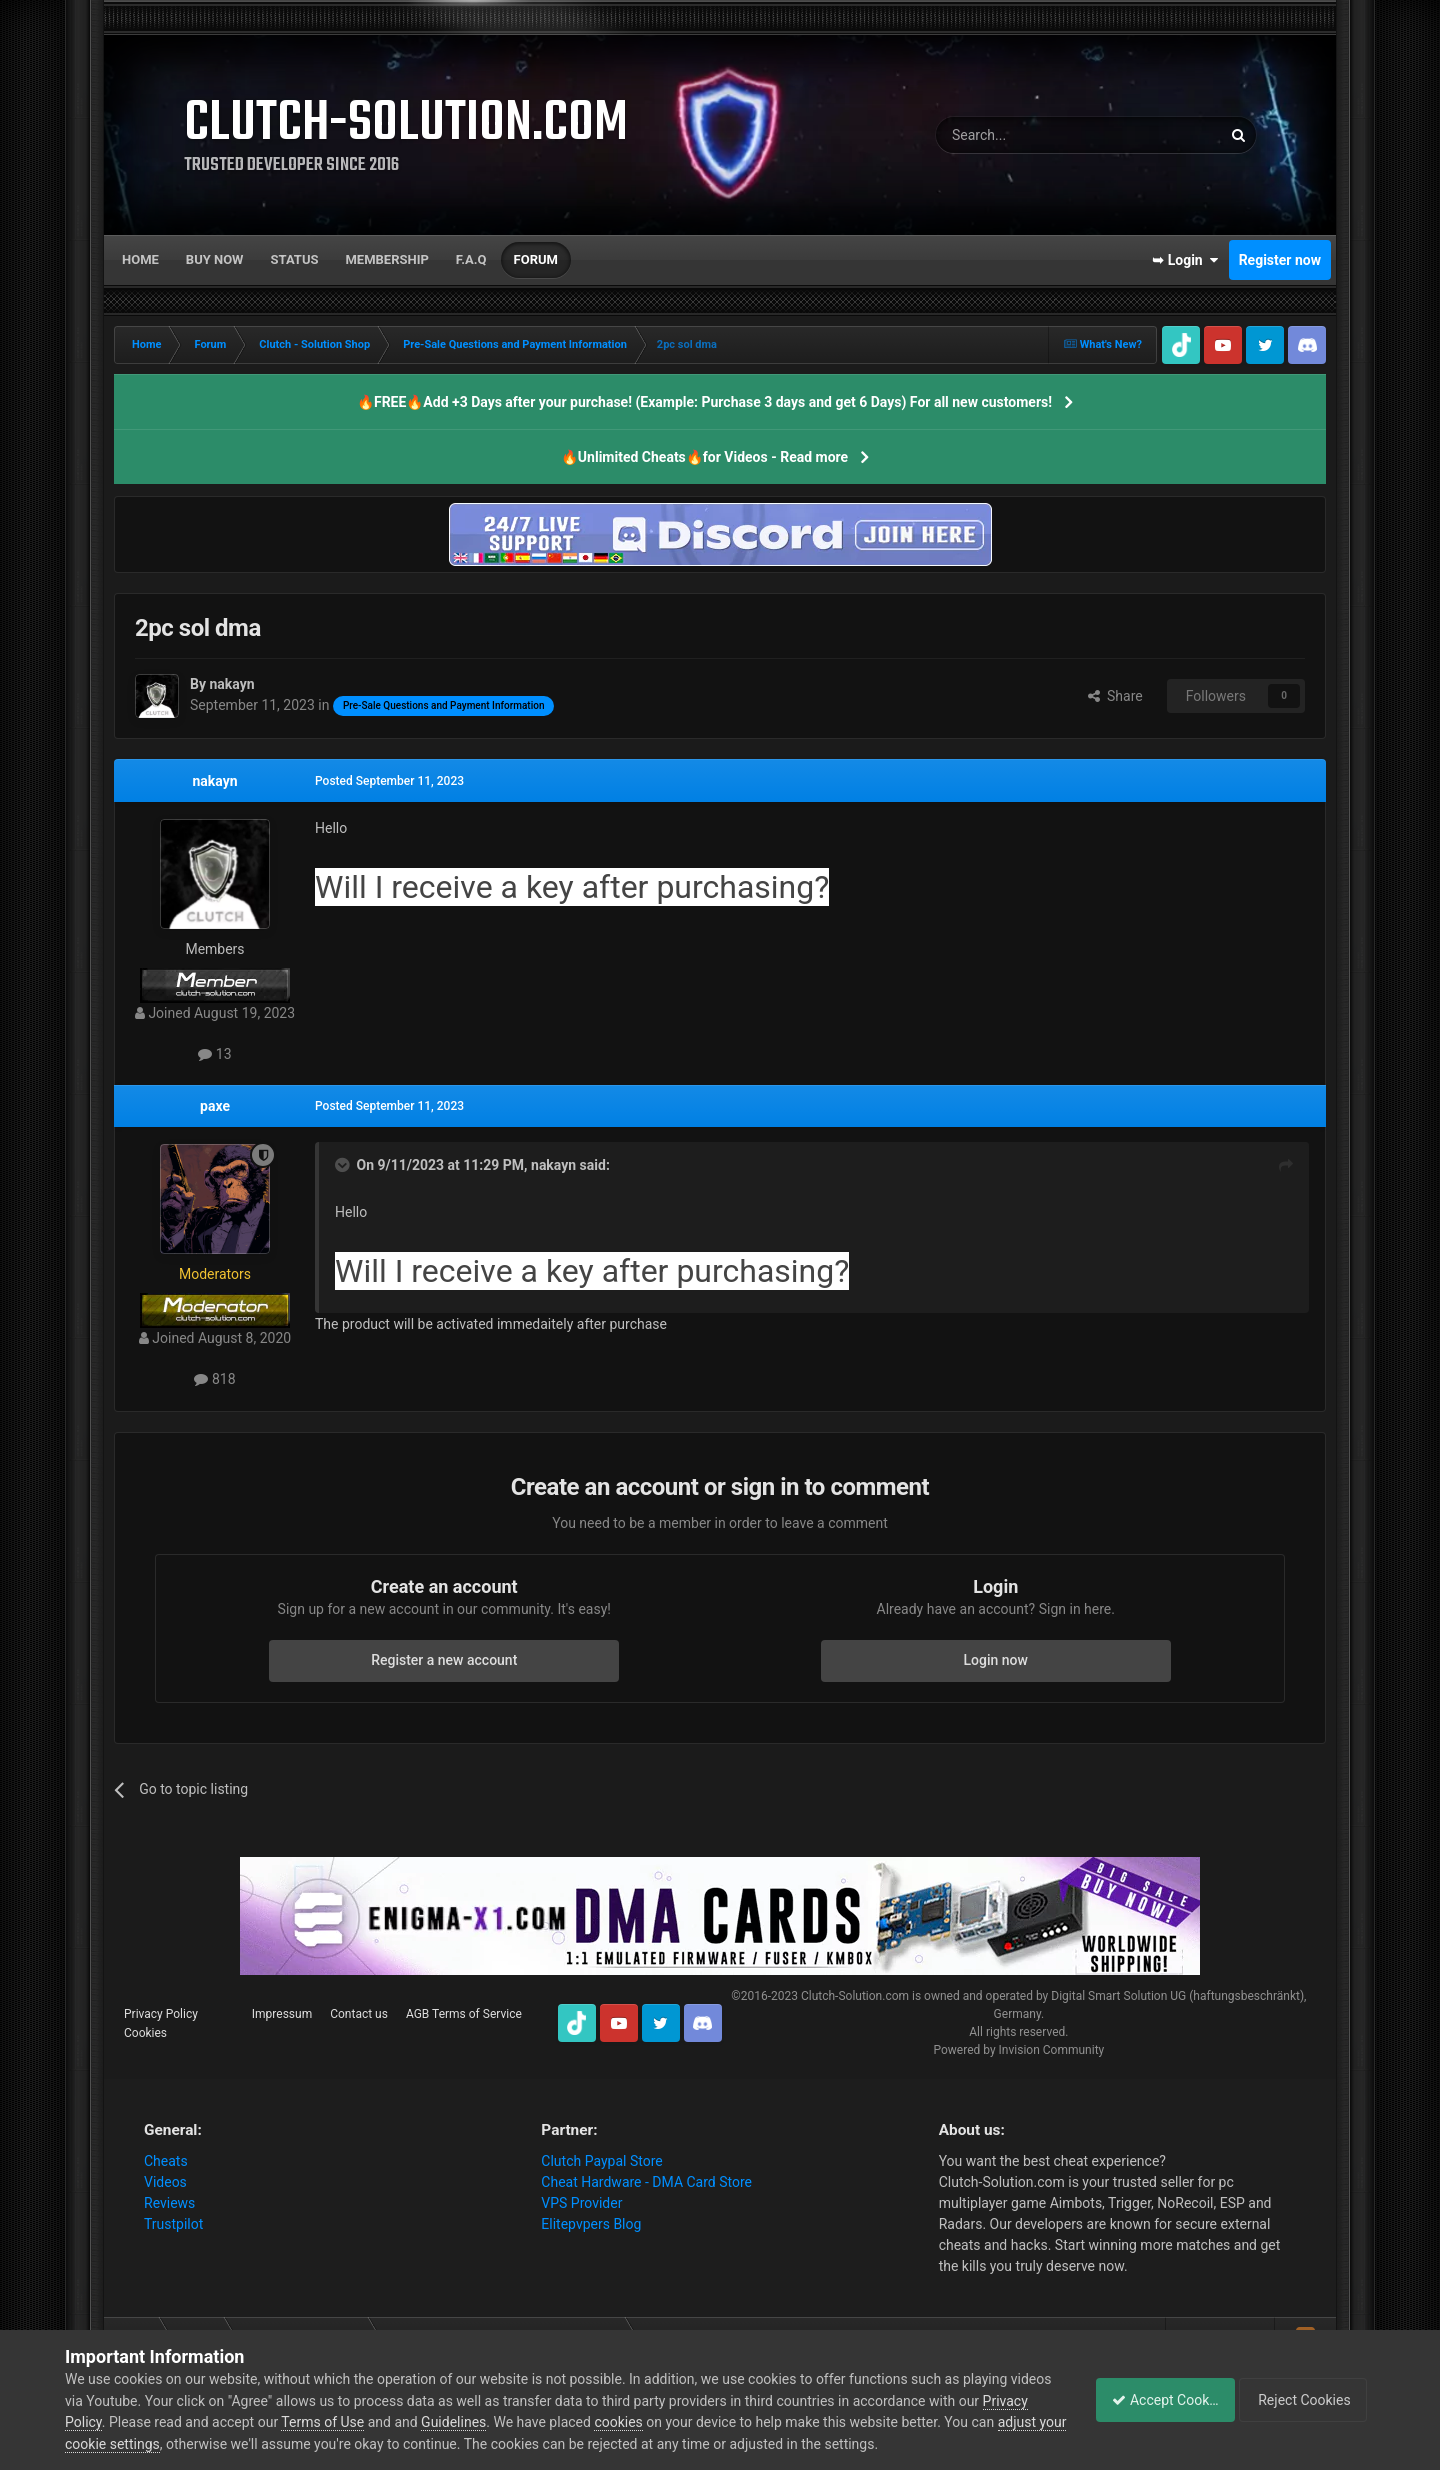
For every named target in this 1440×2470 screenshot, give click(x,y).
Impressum (282, 2014)
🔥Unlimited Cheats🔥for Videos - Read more (704, 457)
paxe (215, 1106)
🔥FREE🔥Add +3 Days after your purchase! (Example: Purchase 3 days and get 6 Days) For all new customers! (704, 402)
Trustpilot (173, 2224)
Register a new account (444, 1660)
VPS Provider (581, 2203)
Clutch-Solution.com (855, 1996)
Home (140, 259)
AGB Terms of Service (464, 2014)
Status (295, 259)
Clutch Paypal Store (601, 2161)
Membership (386, 259)
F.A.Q (471, 259)
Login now (996, 1660)
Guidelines (502, 2422)
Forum (536, 259)
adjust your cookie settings (148, 2444)
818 (214, 1379)
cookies (667, 2422)
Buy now (215, 259)
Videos (165, 2182)
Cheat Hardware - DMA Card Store (646, 2182)
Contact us (359, 2014)
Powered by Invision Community (1018, 2050)
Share (1115, 696)
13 (214, 1054)
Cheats (166, 2161)
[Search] (1031, 135)
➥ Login (1185, 260)
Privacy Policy (161, 2014)
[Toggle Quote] (344, 1165)
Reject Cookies (1306, 2400)
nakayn (214, 781)
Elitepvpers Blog (591, 2224)
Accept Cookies (1154, 2400)
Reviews (169, 2203)
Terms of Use (371, 2422)
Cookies (145, 2033)
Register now (1280, 260)
